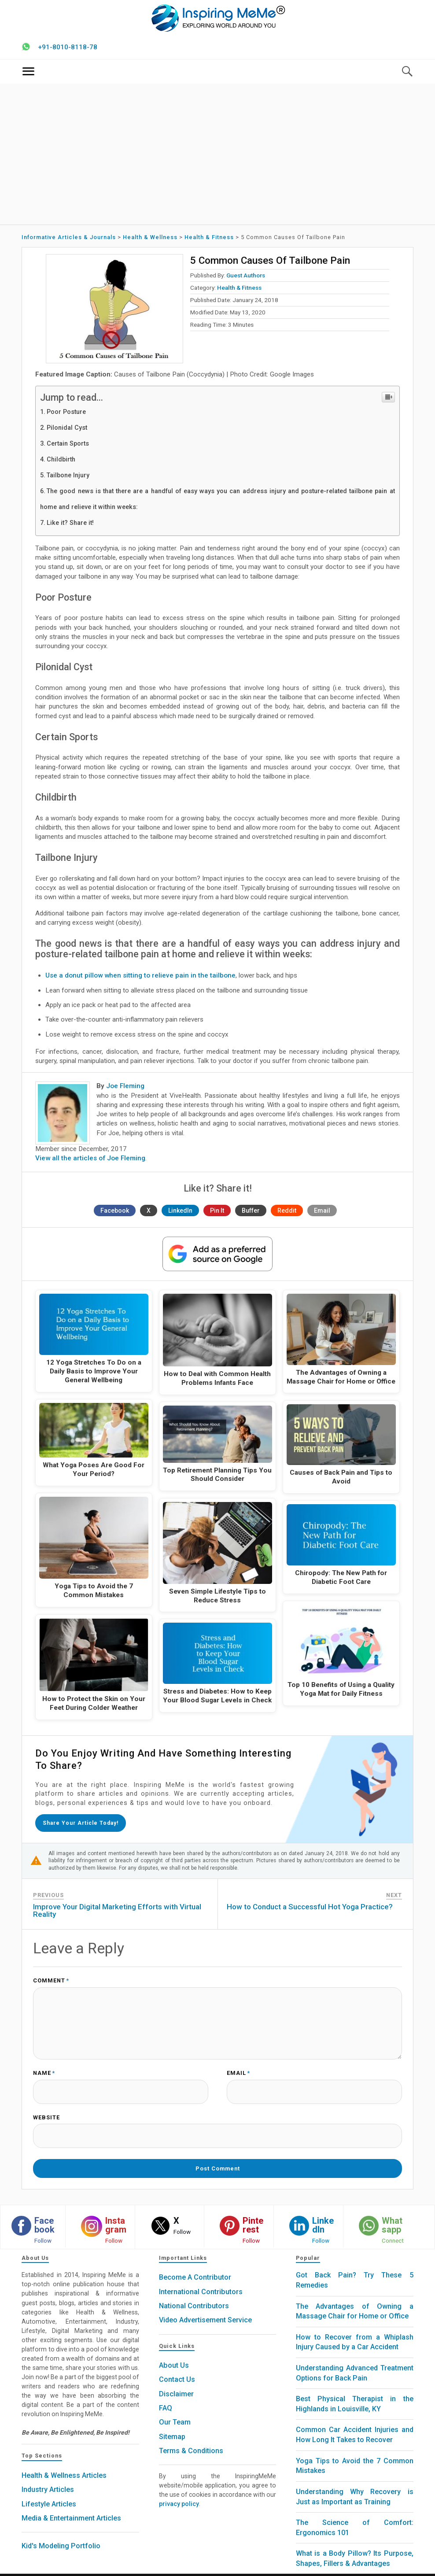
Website (46, 2111)
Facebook (114, 1213)
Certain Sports (68, 446)
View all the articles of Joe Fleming (90, 1161)
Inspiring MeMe (201, 2568)
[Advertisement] (217, 156)
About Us (174, 2352)
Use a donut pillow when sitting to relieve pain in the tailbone (140, 979)
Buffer (251, 1213)
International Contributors (201, 2278)
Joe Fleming (125, 1089)
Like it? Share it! (70, 526)
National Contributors (194, 2292)
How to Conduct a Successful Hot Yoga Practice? (310, 1907)
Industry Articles (48, 2476)
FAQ (165, 2395)
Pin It (217, 1213)
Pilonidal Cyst (67, 431)
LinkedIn (180, 1213)
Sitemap (172, 2423)
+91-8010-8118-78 (67, 50)
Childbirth (61, 462)
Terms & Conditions (191, 2437)
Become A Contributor (195, 2264)
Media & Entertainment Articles (71, 2504)
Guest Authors (245, 278)
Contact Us (177, 2366)
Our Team (175, 2409)
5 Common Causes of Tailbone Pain (268, 263)
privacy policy (179, 2490)
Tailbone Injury (68, 478)
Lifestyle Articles (49, 2490)
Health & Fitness (239, 290)
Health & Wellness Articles (64, 2462)
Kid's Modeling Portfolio (61, 2532)
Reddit (286, 1213)
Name (44, 2070)
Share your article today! (84, 1824)
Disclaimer (176, 2380)
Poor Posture (66, 415)
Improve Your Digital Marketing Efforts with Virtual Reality (117, 1911)
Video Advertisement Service (205, 2307)
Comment (51, 1981)
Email (322, 1213)
